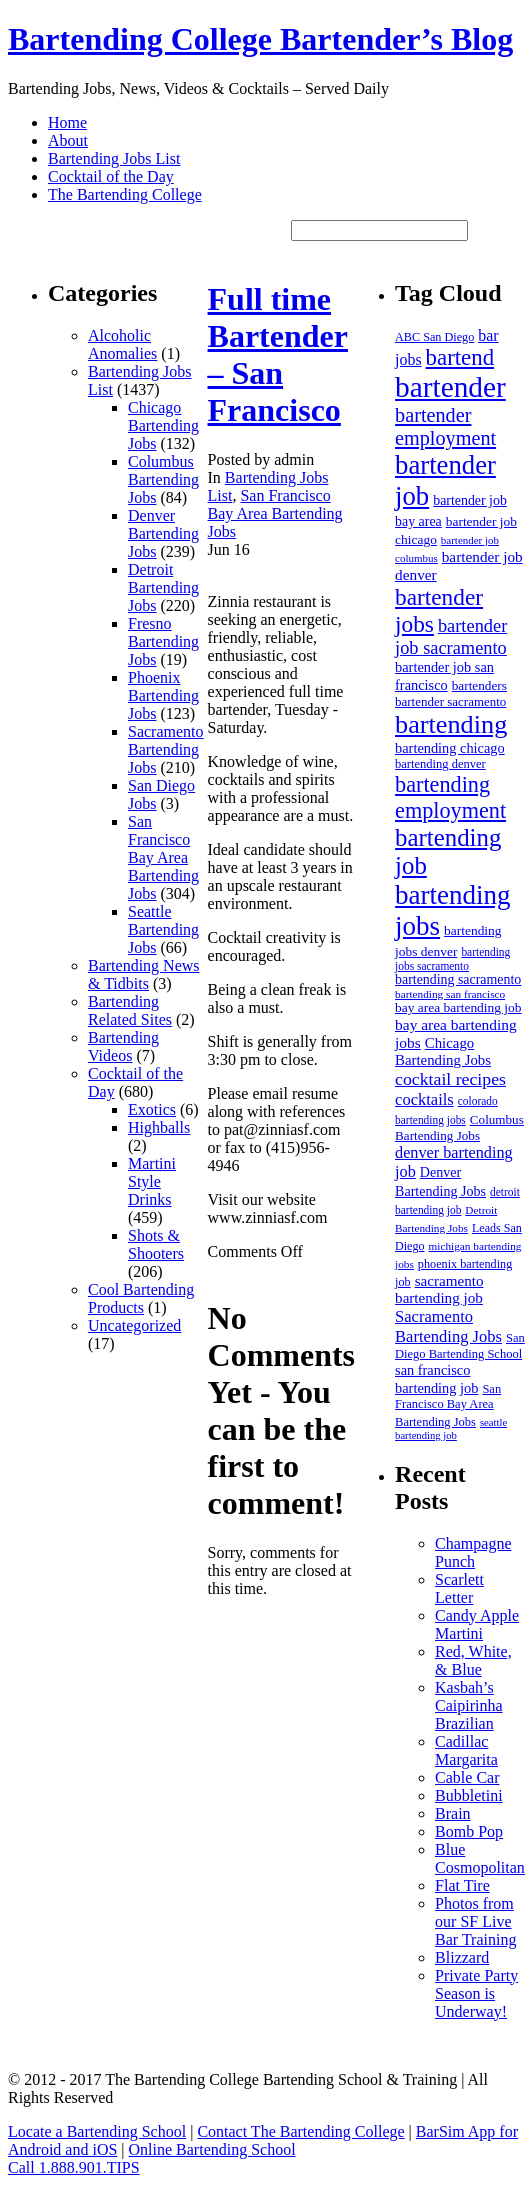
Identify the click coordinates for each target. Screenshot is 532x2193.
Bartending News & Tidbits (144, 974)
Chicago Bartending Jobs (163, 425)
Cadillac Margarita (466, 1750)
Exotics (152, 1109)
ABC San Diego (434, 337)
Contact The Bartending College (300, 2131)
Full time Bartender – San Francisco (278, 354)
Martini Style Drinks (152, 1181)
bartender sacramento (450, 701)
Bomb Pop (469, 1831)
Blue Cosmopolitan (480, 1858)
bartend (460, 357)
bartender (450, 387)
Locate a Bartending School (97, 2131)
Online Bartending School (212, 2149)
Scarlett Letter (459, 1588)
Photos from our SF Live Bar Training (475, 1921)
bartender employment (445, 426)
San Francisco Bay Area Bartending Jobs (163, 857)
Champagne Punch (473, 1552)
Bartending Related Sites (130, 1010)
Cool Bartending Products (141, 1298)
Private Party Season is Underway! (476, 1993)
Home (67, 122)
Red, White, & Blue (473, 1660)
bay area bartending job (458, 1007)
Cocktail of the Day (111, 176)
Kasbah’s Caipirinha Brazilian (469, 1705)
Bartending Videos (123, 1046)
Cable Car (467, 1777)
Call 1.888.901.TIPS (74, 2167)
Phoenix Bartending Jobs (163, 695)
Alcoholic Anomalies (122, 344)
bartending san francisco (450, 994)
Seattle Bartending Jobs (163, 929)
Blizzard (462, 1957)
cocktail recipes (450, 1079)
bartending (451, 724)
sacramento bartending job (439, 1289)
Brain (453, 1813)
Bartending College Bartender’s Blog (260, 39)
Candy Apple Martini (477, 1624)
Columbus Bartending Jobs (163, 479)
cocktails (424, 1099)
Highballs (159, 1127)
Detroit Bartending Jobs (163, 587)
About (68, 140)
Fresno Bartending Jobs (163, 641)
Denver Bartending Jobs (163, 533)
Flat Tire (462, 1885)
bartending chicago (450, 748)
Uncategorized (134, 1325)
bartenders (479, 685)
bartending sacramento (458, 979)
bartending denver (440, 764)
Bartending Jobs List (114, 158)
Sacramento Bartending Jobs (166, 749)
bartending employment (450, 797)
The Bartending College (125, 194)
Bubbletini (469, 1795)
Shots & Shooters (156, 1244)
